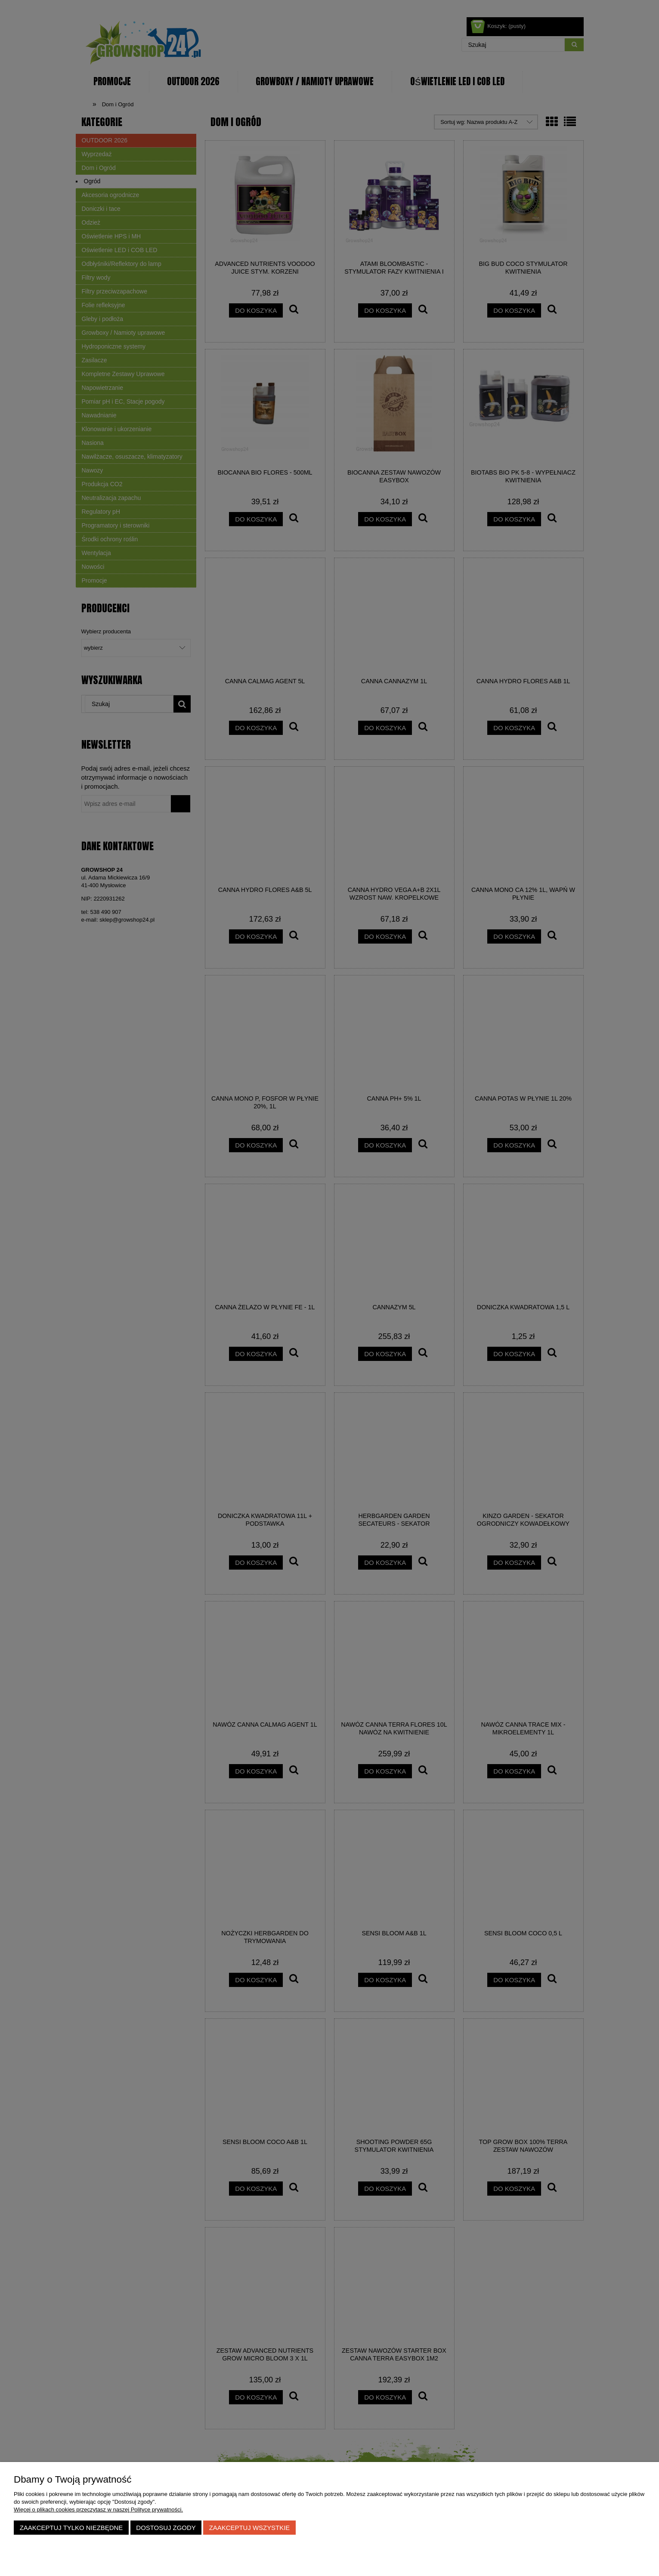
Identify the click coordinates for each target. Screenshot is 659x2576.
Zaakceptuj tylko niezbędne (71, 2527)
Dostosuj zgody (165, 2527)
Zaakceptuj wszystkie (249, 2527)
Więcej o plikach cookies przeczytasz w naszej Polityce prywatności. (98, 2509)
